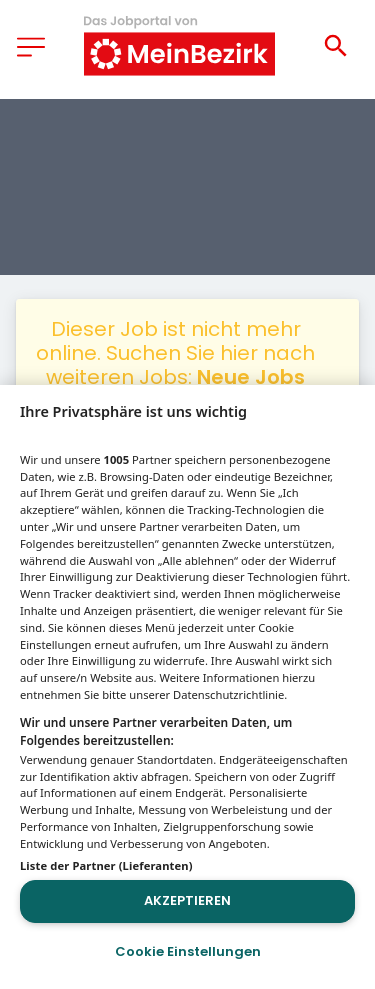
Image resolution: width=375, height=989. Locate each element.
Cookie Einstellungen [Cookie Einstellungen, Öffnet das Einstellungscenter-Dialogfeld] (188, 951)
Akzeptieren (187, 900)
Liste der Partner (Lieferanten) (106, 865)
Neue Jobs (251, 377)
